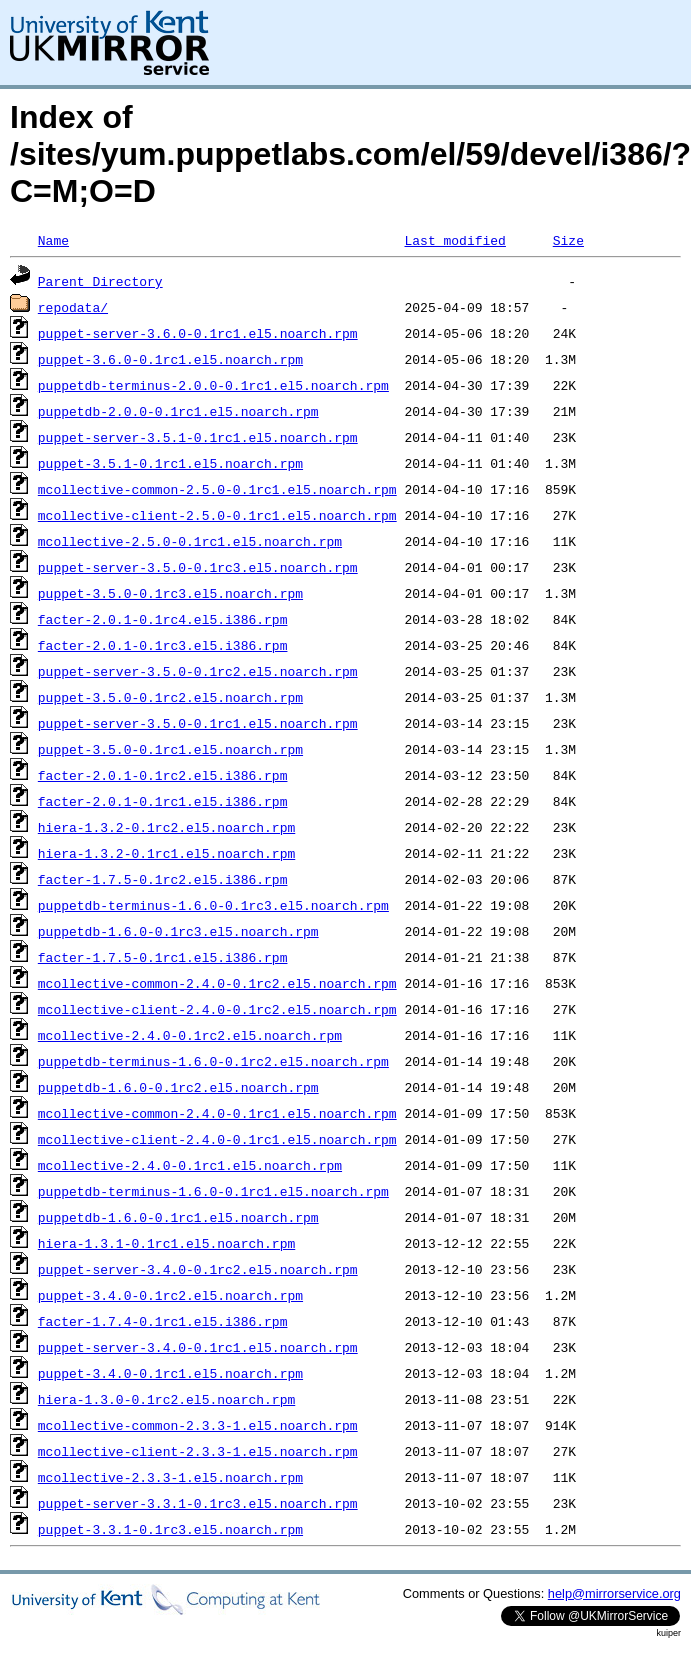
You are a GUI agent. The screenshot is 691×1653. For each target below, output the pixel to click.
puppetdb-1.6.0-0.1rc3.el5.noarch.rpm (178, 931)
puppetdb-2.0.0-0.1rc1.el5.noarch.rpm (178, 411)
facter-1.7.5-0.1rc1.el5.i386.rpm (163, 957)
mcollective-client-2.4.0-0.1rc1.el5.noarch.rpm (217, 1139)
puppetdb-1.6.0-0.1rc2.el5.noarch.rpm (178, 1087)
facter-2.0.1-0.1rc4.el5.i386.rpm (163, 619)
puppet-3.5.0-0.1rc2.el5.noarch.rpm (170, 697)
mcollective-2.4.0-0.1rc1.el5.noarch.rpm (190, 1165)
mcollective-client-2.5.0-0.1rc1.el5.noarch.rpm (217, 515)
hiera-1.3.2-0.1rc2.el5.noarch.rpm (166, 827)
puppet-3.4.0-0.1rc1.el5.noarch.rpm (170, 1373)
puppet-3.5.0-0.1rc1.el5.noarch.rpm (170, 749)
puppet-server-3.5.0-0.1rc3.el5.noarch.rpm (198, 567)
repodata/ (73, 307)
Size (568, 240)
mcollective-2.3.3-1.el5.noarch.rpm (170, 1477)
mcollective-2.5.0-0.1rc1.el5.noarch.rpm (190, 541)
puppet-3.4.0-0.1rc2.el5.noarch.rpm (170, 1295)
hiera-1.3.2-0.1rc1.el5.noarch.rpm (166, 853)
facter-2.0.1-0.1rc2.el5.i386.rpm (163, 775)
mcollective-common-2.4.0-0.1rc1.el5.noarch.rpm (217, 1113)
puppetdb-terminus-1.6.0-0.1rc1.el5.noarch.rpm (213, 1191)
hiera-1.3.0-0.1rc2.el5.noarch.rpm (166, 1399)
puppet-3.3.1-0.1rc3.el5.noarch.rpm (170, 1529)
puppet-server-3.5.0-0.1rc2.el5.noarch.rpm (198, 671)
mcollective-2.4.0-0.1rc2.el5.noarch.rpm (190, 1035)
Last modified (454, 240)
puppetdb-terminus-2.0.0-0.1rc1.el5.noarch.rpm (213, 385)
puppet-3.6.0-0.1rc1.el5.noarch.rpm (170, 359)
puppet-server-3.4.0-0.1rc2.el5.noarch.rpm (198, 1269)
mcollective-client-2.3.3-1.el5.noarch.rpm (198, 1451)
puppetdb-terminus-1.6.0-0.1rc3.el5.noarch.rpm (213, 905)
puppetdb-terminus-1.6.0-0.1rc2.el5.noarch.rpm (213, 1061)
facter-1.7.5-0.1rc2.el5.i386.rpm (163, 879)
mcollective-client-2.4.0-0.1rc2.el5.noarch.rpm (217, 1009)
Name (53, 240)
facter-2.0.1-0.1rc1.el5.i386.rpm (163, 801)
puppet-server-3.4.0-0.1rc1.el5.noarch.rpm (198, 1347)
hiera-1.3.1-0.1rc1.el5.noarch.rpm (166, 1243)
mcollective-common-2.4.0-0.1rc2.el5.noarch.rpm (217, 983)
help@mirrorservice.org (614, 1593)
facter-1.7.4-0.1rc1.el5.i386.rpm (163, 1321)
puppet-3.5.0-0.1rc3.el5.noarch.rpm (170, 593)
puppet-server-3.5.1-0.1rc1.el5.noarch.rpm (198, 437)
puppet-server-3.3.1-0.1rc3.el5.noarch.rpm (198, 1503)
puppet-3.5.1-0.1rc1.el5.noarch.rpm (170, 463)
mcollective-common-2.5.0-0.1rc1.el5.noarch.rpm (217, 489)
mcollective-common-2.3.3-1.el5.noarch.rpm (198, 1425)
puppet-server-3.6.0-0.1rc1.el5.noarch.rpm (198, 333)
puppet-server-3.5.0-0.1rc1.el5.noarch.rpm (198, 723)
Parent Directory (100, 281)
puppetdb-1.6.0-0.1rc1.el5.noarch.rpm (178, 1217)
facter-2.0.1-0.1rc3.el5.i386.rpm (163, 645)
